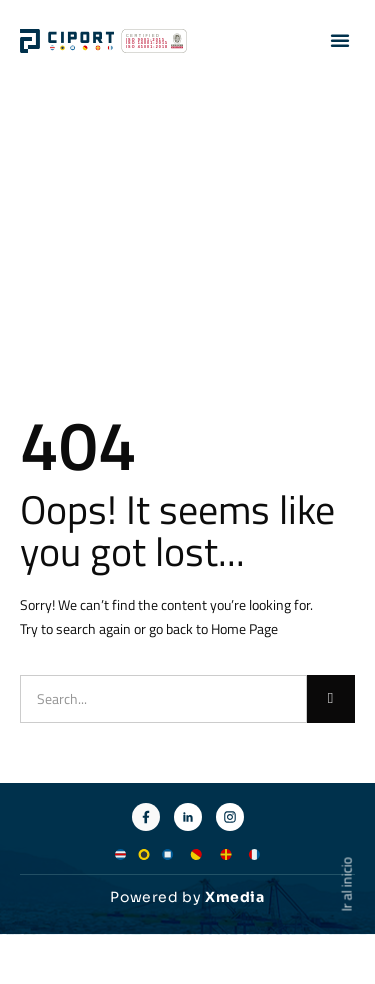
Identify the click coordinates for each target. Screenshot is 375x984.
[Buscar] (331, 699)
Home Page (244, 628)
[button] (340, 40)
